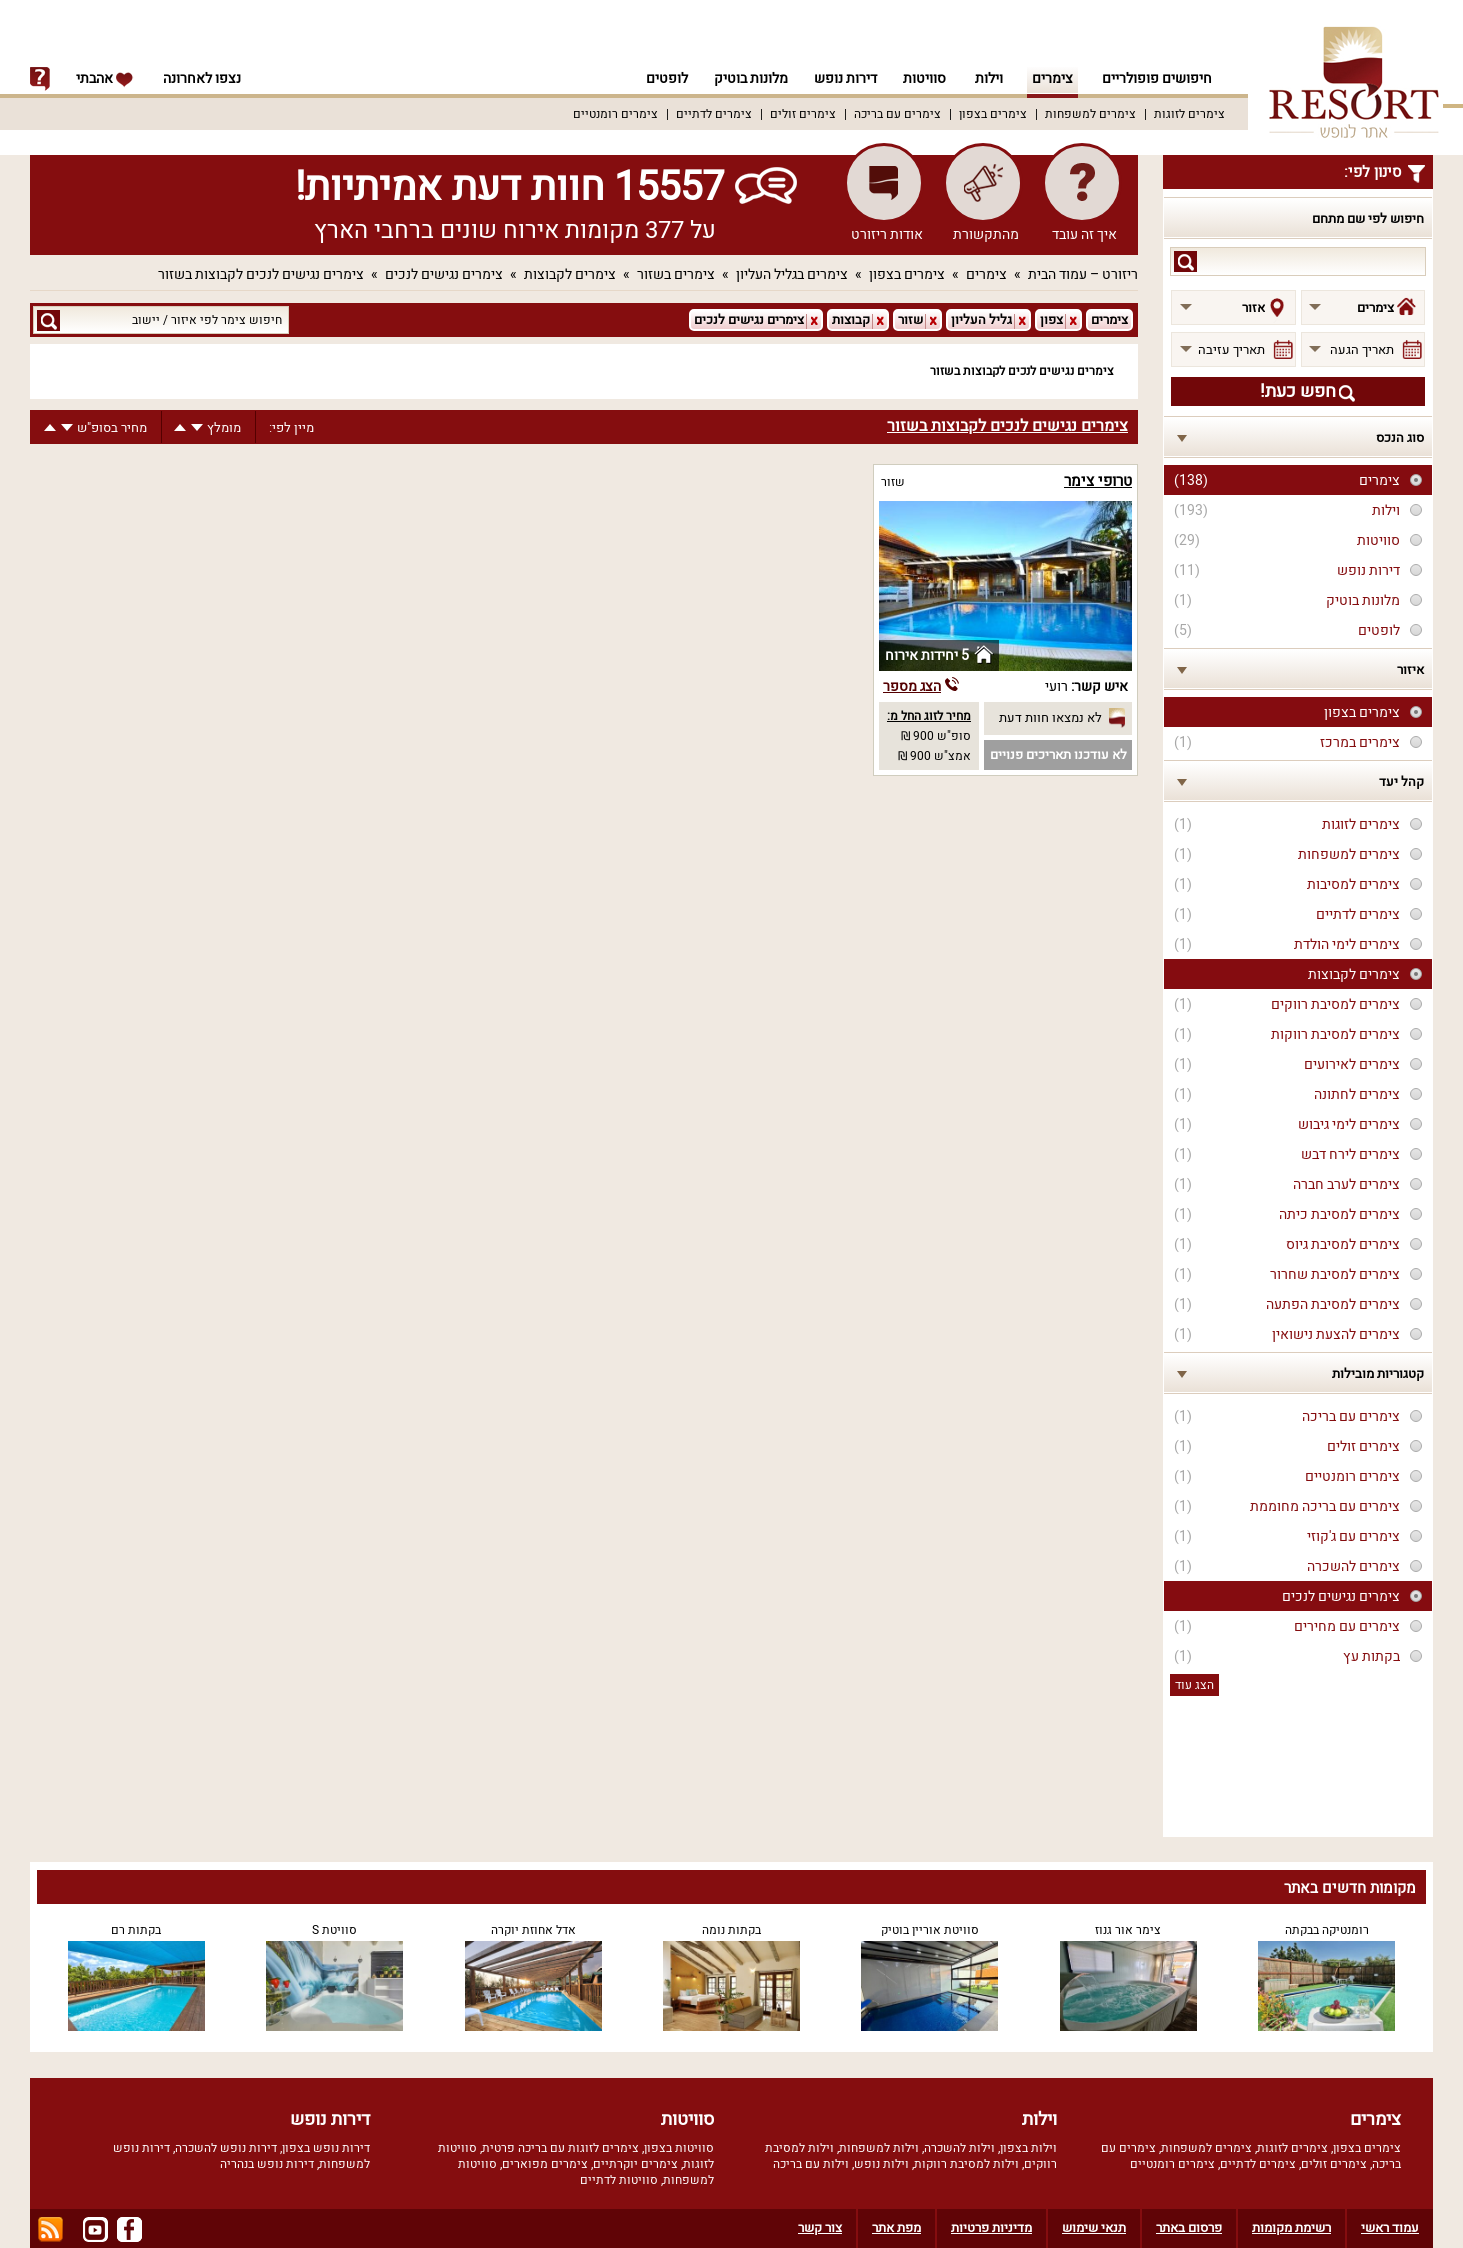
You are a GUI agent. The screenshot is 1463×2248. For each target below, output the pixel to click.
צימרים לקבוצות (570, 274)
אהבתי (105, 78)
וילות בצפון (1028, 2148)
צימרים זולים (803, 114)
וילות (989, 78)
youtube (95, 2229)
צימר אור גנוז (1128, 1930)
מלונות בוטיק (745, 78)
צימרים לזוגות (1189, 114)
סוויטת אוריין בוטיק (930, 1930)
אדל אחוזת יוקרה (533, 1930)
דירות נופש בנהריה (267, 2164)
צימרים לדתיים (714, 114)
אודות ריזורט (887, 234)
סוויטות (924, 78)
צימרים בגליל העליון (792, 274)
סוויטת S (334, 1930)
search (1185, 261)
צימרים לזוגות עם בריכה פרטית (560, 2148)
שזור (893, 482)
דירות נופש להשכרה (226, 2148)
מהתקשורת (986, 234)
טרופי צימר (1098, 481)
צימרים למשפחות (1090, 114)
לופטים (658, 78)
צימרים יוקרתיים (635, 2164)
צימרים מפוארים (545, 2164)
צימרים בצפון (993, 114)
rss (50, 2229)
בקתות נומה (731, 1930)
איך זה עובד (1084, 234)
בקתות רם (136, 1930)
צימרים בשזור (676, 274)
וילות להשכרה (959, 2148)
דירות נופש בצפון (326, 2148)
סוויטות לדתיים (619, 2180)
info (40, 79)
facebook (129, 2229)
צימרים (1052, 78)
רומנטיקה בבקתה (1327, 1930)
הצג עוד (1194, 1685)
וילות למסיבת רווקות (966, 2164)
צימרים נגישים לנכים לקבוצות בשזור (261, 274)
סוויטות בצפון (679, 2148)
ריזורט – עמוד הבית (1083, 274)
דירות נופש (842, 78)
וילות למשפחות (879, 2148)
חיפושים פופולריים (1157, 78)
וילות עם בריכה (811, 2164)
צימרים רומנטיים (615, 114)
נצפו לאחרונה (202, 78)
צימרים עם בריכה (897, 114)
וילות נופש (881, 2164)
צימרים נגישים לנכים (444, 274)
